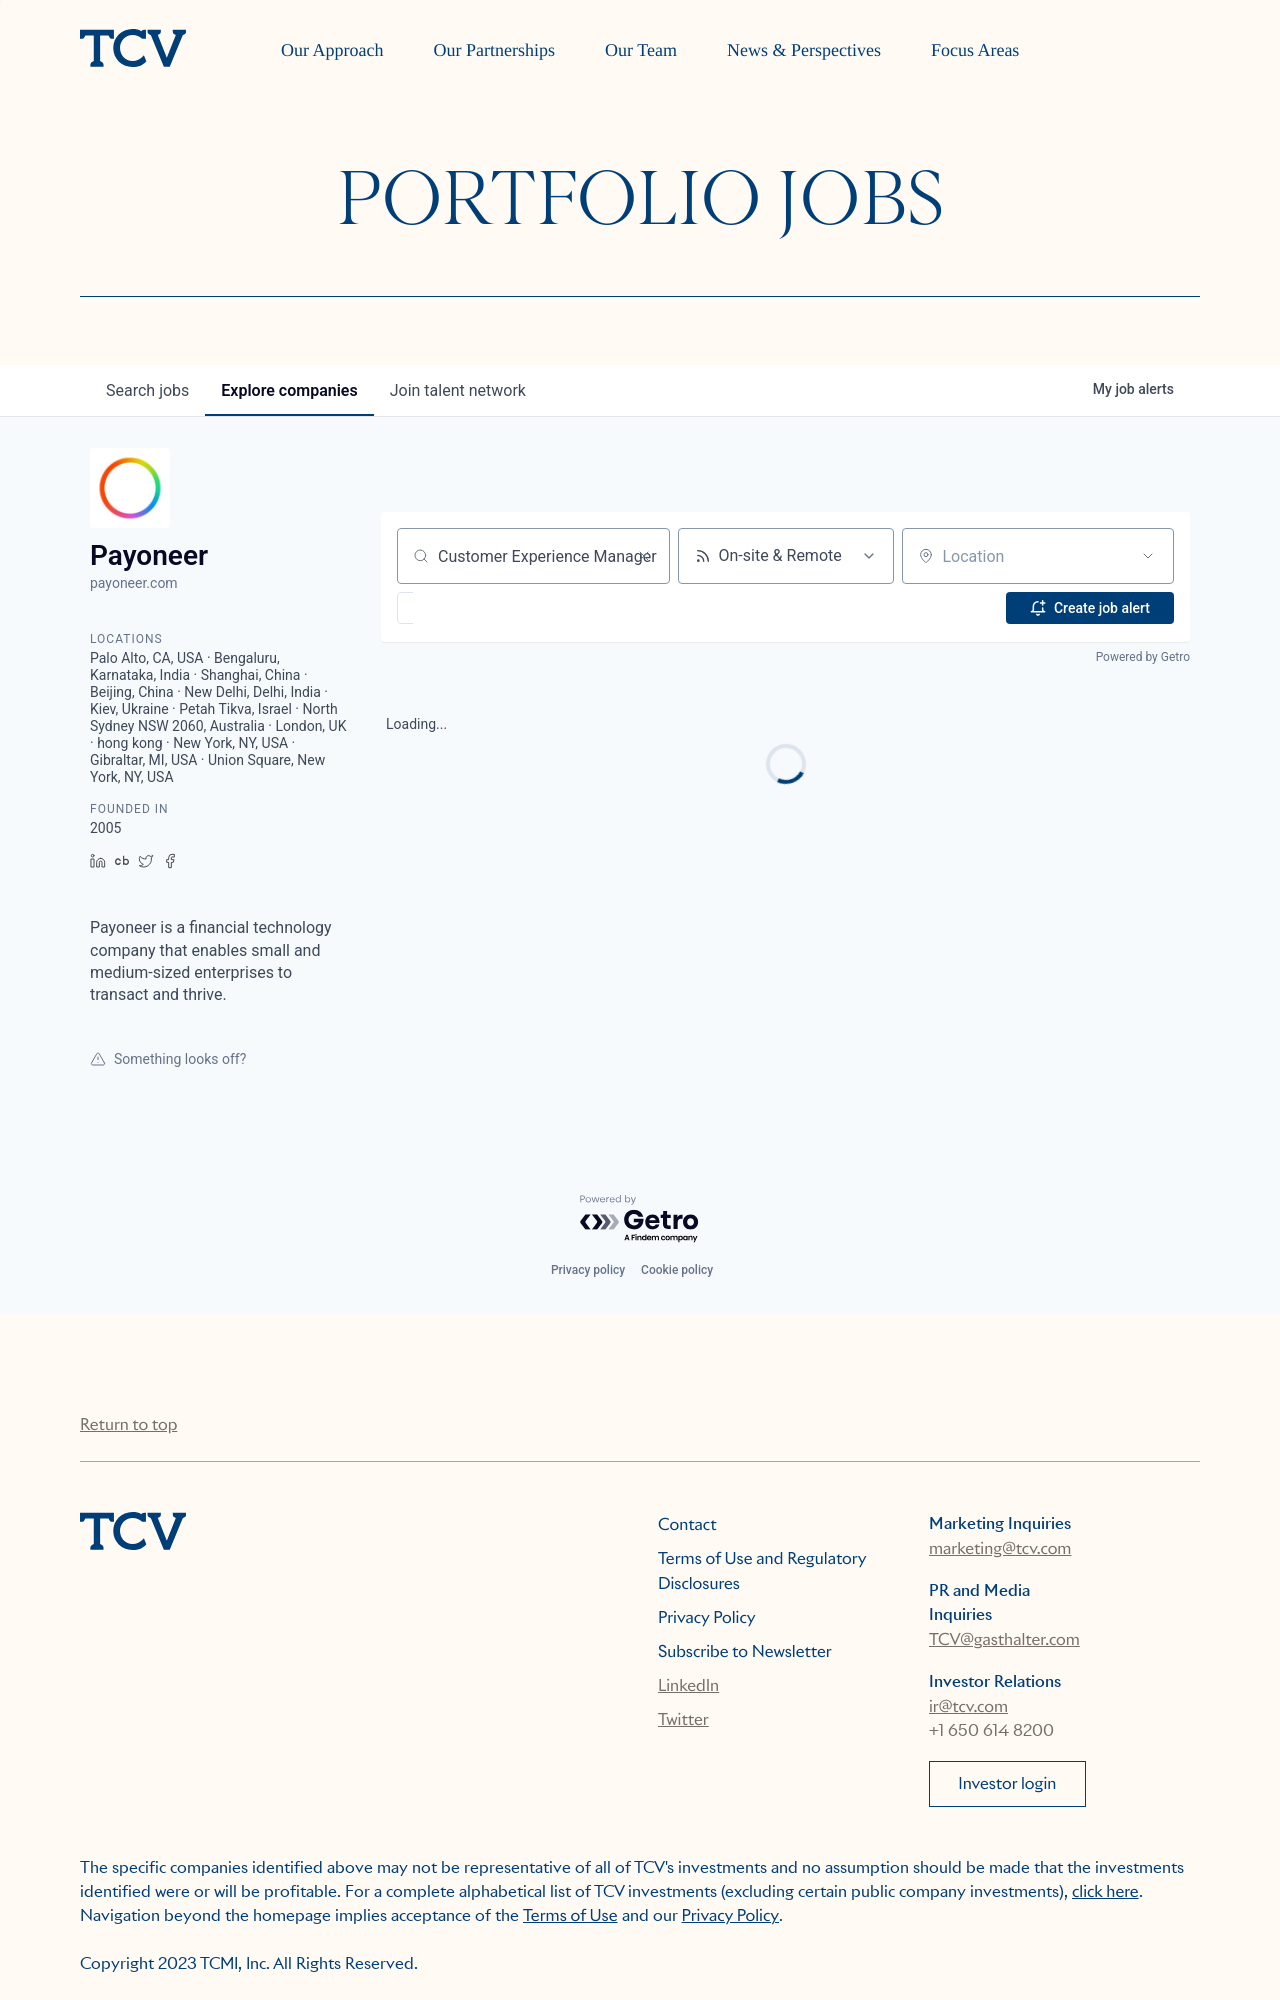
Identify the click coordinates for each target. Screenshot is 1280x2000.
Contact (687, 1524)
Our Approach (332, 50)
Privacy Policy (707, 1617)
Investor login (1007, 1783)
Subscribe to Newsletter (745, 1651)
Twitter (683, 1719)
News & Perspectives (804, 50)
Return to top (128, 1424)
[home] (133, 50)
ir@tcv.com (968, 1706)
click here (1105, 1891)
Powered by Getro (1143, 657)
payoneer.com (134, 583)
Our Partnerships (494, 50)
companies (289, 390)
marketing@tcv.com (1000, 1548)
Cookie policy (677, 1270)
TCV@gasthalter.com (1004, 1639)
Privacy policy (588, 1270)
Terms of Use (570, 1915)
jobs (147, 390)
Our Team (641, 50)
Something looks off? (168, 1059)
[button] (463, 608)
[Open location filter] (1148, 556)
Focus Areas (975, 50)
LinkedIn (688, 1685)
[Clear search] (644, 556)
